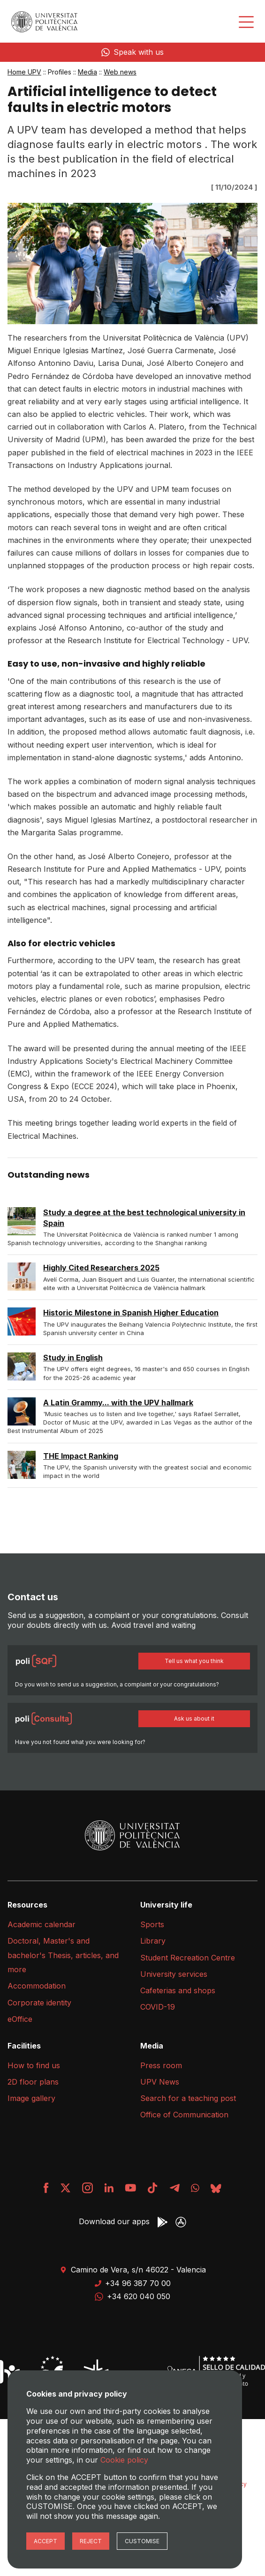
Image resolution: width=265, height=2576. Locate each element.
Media (87, 72)
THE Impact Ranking (80, 1456)
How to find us (34, 2065)
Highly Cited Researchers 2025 (101, 1267)
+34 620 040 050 (132, 2296)
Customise (142, 2541)
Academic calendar (42, 1924)
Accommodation (37, 1985)
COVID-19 (157, 2007)
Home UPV (24, 72)
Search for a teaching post (188, 2098)
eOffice (20, 2019)
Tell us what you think (194, 1660)
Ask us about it (194, 1718)
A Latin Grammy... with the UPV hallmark (118, 1402)
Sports (152, 1924)
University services (173, 1974)
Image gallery (31, 2098)
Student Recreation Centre (187, 1957)
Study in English (73, 1357)
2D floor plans (33, 2081)
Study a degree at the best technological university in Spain (144, 1217)
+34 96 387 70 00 (132, 2283)
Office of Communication (184, 2114)
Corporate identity (39, 2002)
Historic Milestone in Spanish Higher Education (131, 1312)
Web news (120, 72)
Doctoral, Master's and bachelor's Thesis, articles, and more (63, 1955)
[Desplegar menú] (246, 22)
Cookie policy (124, 2460)
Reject (91, 2541)
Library (153, 1940)
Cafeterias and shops (177, 1990)
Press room (161, 2065)
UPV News (159, 2081)
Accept (45, 2541)
